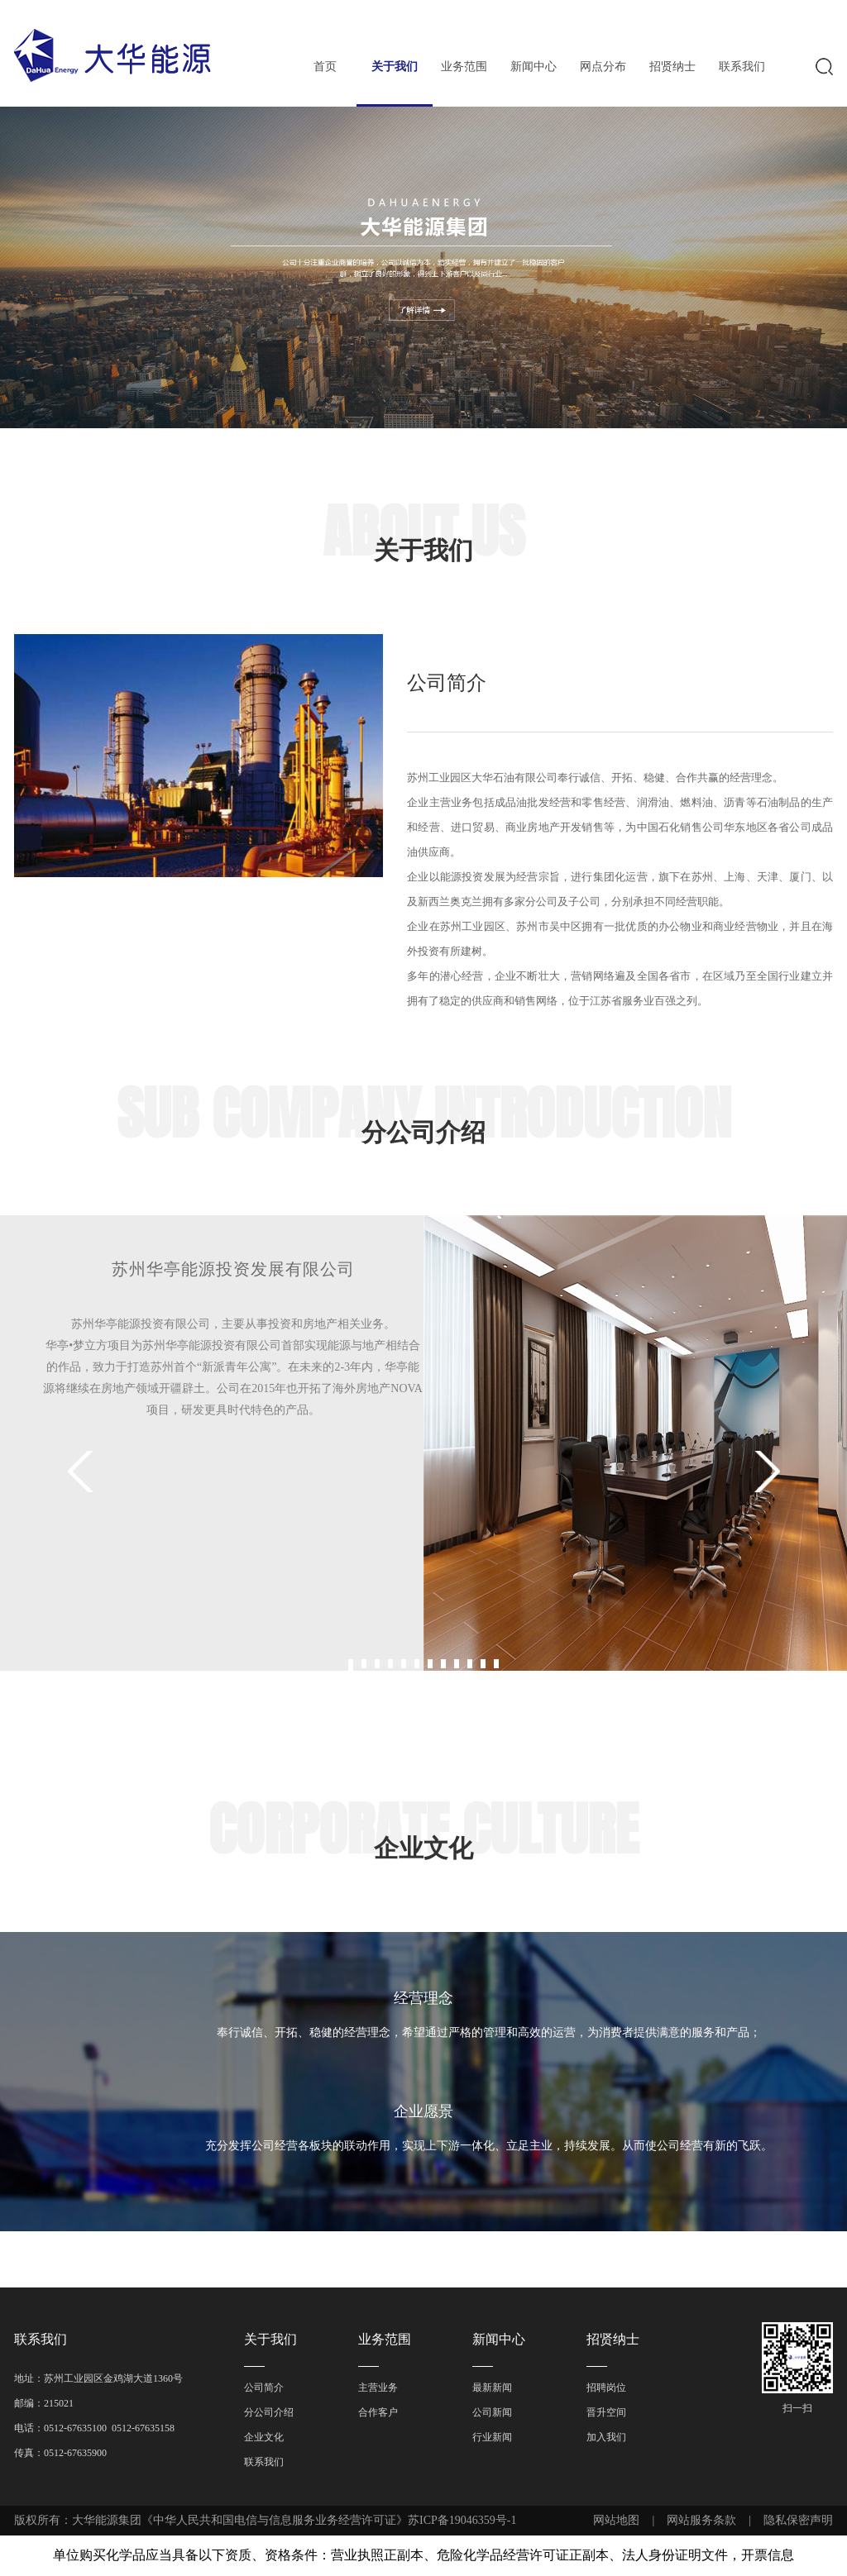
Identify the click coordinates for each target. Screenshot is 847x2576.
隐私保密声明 (798, 2520)
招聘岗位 (606, 2387)
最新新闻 (492, 2387)
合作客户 (378, 2412)
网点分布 (603, 66)
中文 (481, 13)
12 (496, 1663)
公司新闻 (492, 2412)
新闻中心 (533, 66)
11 (483, 1663)
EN (520, 13)
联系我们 (742, 66)
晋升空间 (606, 2412)
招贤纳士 (672, 66)
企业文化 (264, 2437)
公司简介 (264, 2387)
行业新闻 (492, 2437)
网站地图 (616, 2520)
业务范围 (464, 66)
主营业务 (378, 2387)
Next (764, 1471)
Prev (82, 1471)
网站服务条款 (701, 2520)
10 (469, 1663)
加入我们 (606, 2437)
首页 (325, 66)
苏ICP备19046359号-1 (462, 2520)
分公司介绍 (269, 2412)
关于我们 (394, 66)
